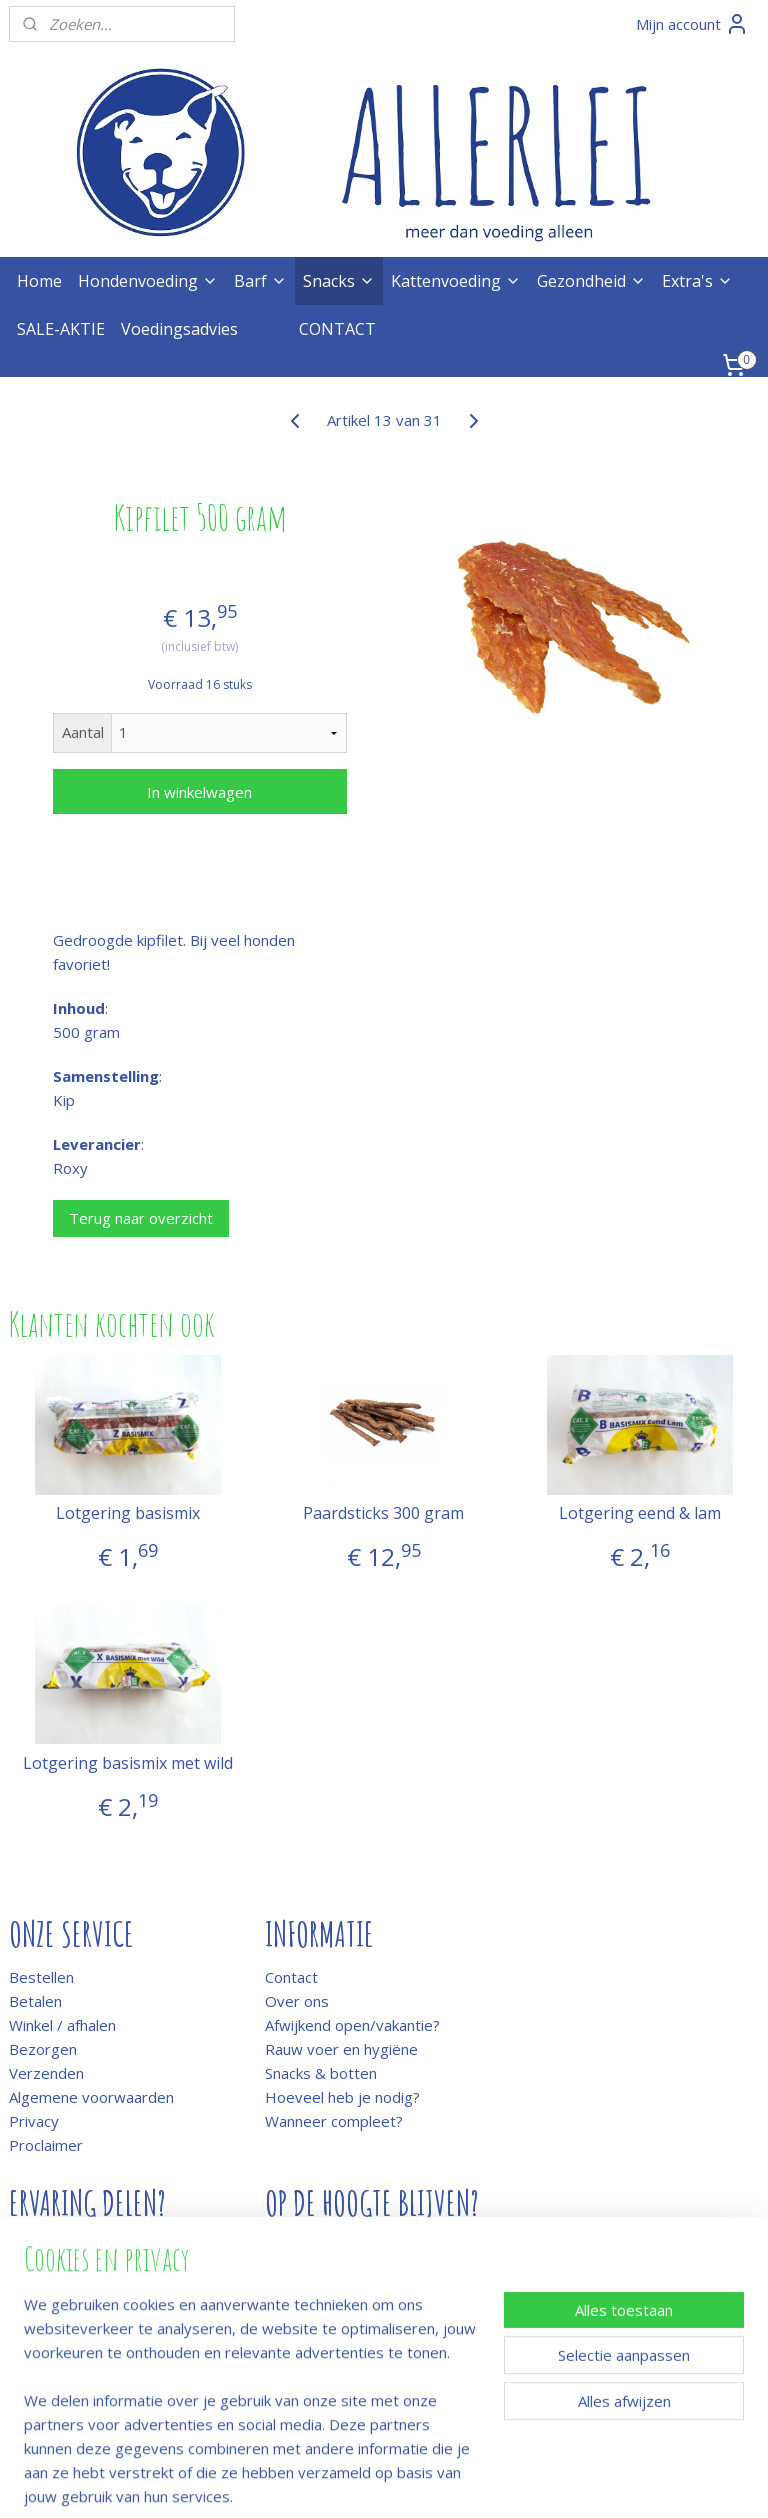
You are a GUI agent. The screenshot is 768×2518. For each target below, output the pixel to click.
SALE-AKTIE (61, 329)
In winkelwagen (199, 792)
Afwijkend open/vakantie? (352, 2025)
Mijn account (692, 24)
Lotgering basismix (128, 1514)
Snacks (339, 281)
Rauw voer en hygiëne (341, 2049)
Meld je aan (304, 2246)
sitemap (318, 2481)
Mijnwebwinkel (611, 2481)
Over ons (297, 2001)
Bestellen (41, 1977)
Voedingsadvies (179, 329)
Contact (291, 1977)
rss (360, 2481)
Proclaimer (46, 2145)
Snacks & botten (321, 2073)
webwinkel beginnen (437, 2481)
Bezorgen (43, 2049)
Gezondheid (591, 281)
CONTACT (337, 329)
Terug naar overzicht (141, 1218)
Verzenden (46, 2073)
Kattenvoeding (456, 281)
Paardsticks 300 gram (383, 1514)
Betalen (35, 2001)
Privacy (34, 2121)
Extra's (697, 281)
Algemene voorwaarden (91, 2097)
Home (39, 281)
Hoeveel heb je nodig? (342, 2097)
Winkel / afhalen (62, 2025)
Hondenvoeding (148, 281)
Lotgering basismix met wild (128, 1763)
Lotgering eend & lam (640, 1514)
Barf (260, 281)
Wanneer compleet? (334, 2121)
